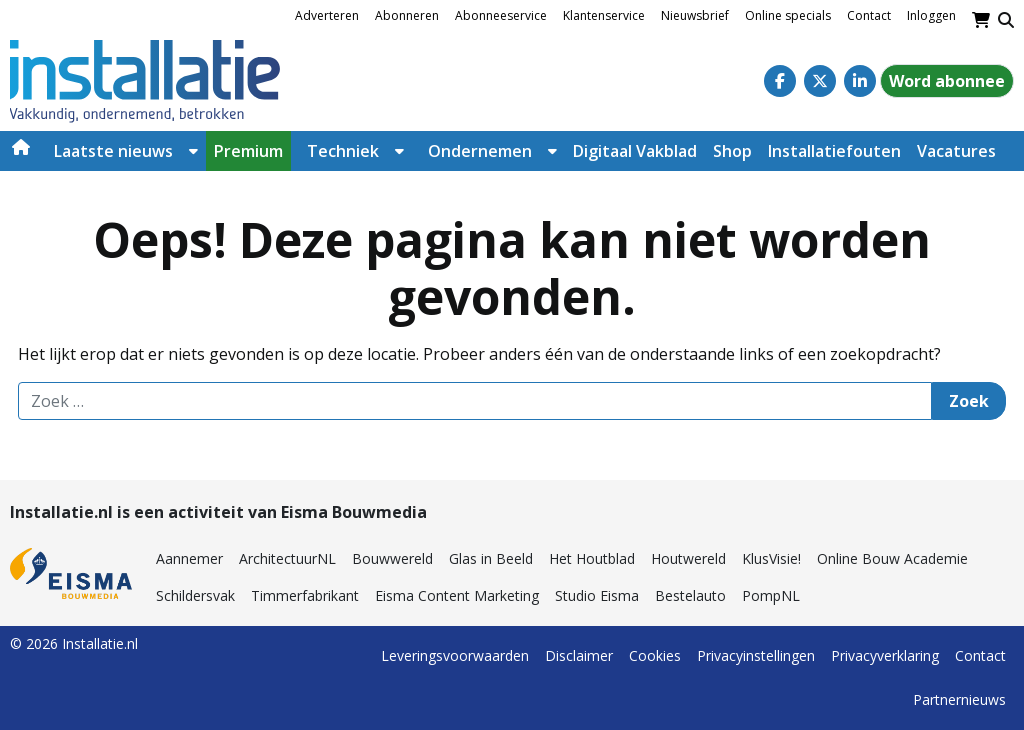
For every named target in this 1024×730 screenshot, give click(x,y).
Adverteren (327, 16)
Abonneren (407, 16)
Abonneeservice (501, 16)
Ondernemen (480, 151)
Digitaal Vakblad (635, 151)
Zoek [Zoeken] (969, 401)
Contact (869, 16)
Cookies (655, 655)
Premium (248, 151)
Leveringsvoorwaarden (455, 655)
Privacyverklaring (885, 655)
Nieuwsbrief (695, 16)
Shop (732, 151)
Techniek (343, 151)
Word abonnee (947, 81)
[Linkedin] (860, 81)
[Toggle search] (1006, 20)
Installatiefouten (834, 151)
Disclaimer (579, 655)
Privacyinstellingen (756, 655)
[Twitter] (820, 81)
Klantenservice (604, 16)
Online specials (788, 16)
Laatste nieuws (113, 151)
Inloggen (931, 16)
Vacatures (956, 151)
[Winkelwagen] (981, 20)
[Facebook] (780, 81)
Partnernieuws (959, 699)
